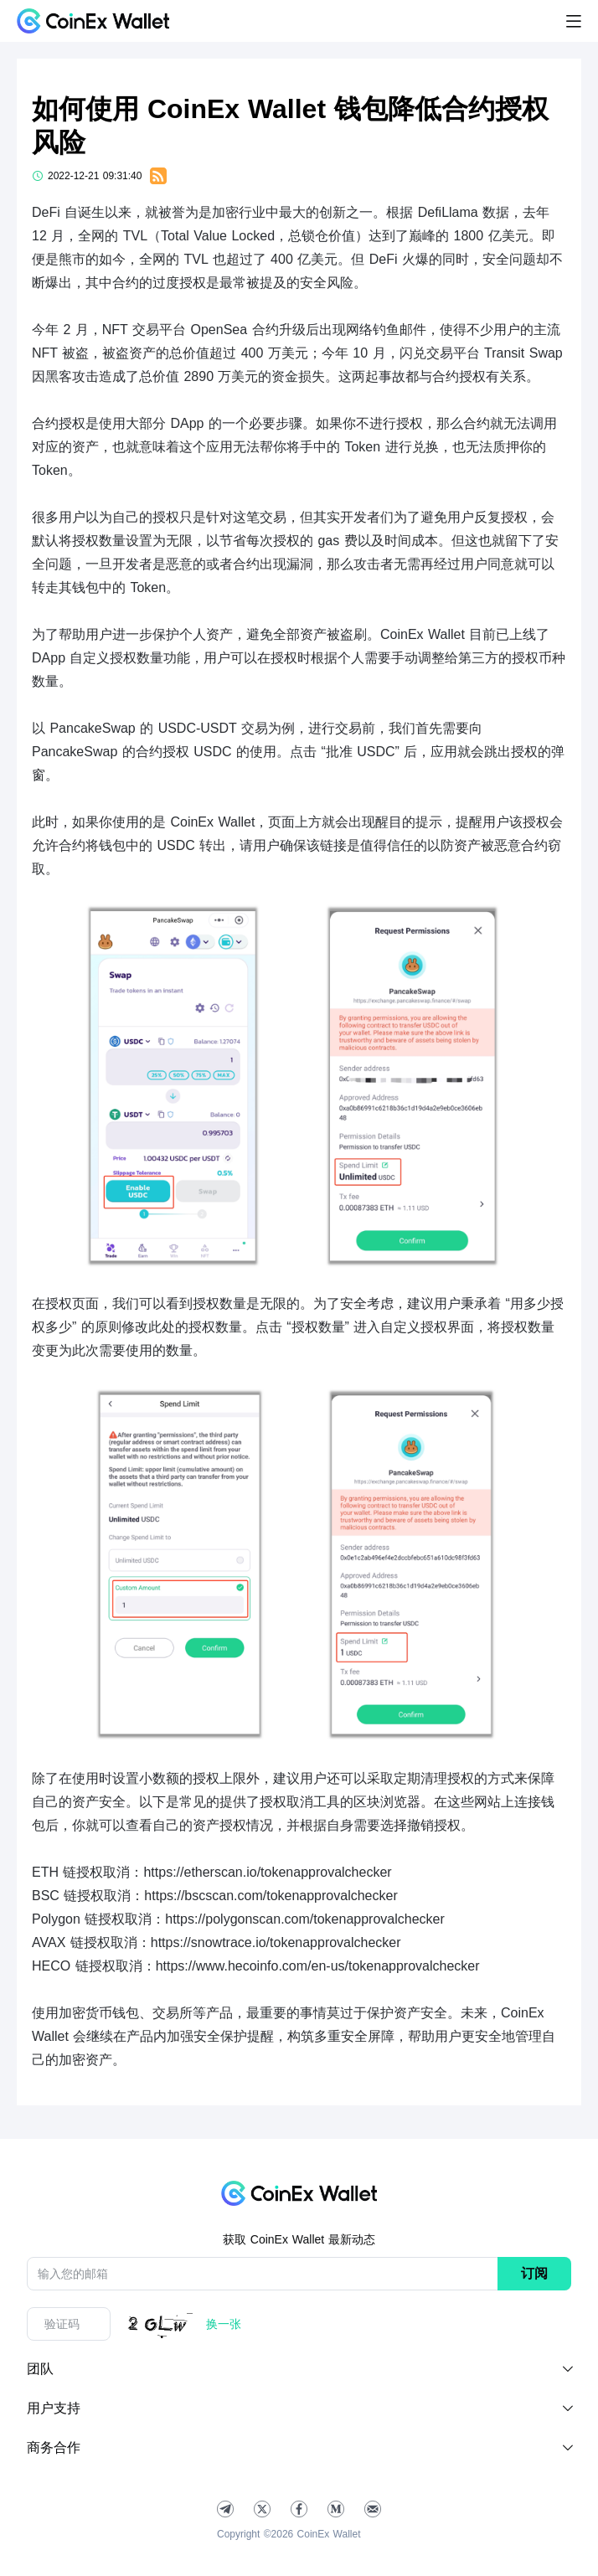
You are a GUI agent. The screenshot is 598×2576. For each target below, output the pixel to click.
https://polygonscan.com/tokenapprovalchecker (305, 1919)
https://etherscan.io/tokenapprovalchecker (267, 1872)
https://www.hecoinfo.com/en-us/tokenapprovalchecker (318, 1966)
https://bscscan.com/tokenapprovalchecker (270, 1895)
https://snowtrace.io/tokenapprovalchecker (276, 1942)
